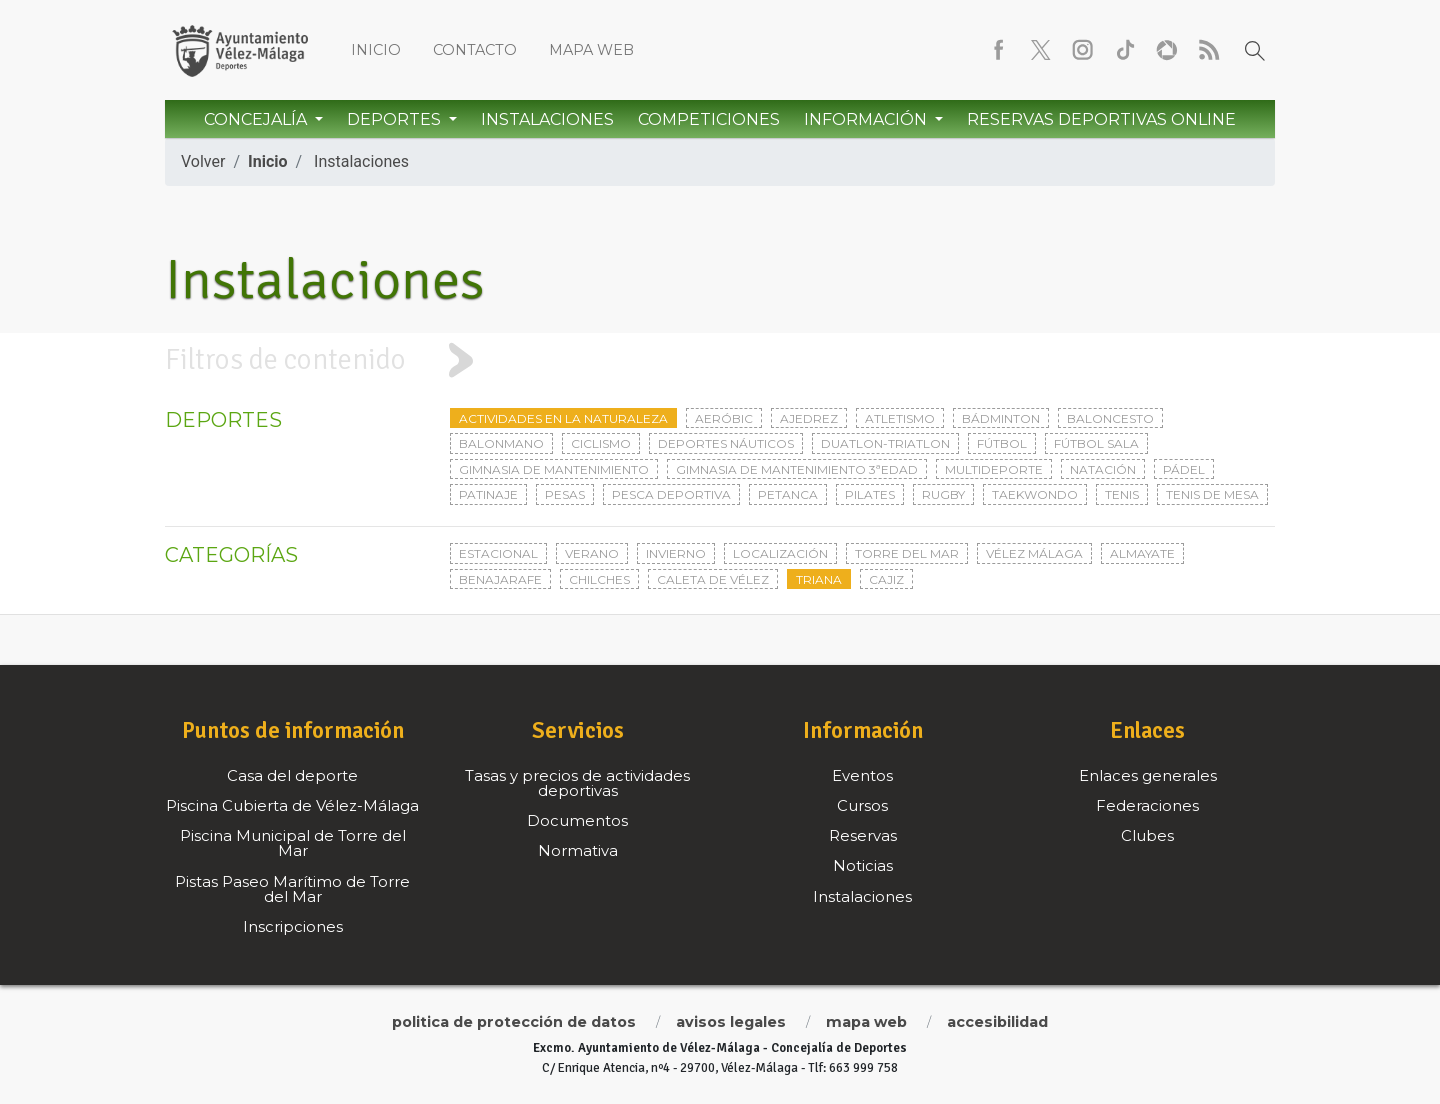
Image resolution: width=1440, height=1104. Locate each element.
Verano (592, 553)
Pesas (565, 494)
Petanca (788, 494)
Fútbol (1002, 443)
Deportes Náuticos (726, 443)
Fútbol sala (1096, 443)
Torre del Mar (907, 553)
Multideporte (994, 469)
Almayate (1142, 553)
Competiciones (709, 119)
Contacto (475, 50)
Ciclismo (601, 443)
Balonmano (501, 443)
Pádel (1184, 469)
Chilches (599, 579)
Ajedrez (809, 418)
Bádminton (1001, 418)
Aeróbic (724, 418)
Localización (780, 553)
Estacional (498, 553)
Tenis (1122, 494)
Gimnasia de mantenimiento (554, 469)
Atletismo (900, 418)
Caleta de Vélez (713, 579)
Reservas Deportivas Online (1101, 119)
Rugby (943, 494)
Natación (1103, 469)
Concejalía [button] (257, 119)
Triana (819, 579)
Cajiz (886, 579)
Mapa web (591, 50)
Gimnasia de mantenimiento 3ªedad (797, 469)
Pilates (870, 494)
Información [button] (867, 119)
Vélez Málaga (1034, 553)
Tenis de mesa (1212, 494)
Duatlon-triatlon (885, 443)
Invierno (676, 553)
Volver (203, 161)
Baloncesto (1110, 418)
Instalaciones (547, 119)
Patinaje (488, 494)
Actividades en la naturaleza (563, 418)
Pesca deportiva (671, 494)
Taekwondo (1035, 494)
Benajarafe (500, 579)
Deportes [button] (396, 119)
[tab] (720, 360)
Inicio (376, 50)
